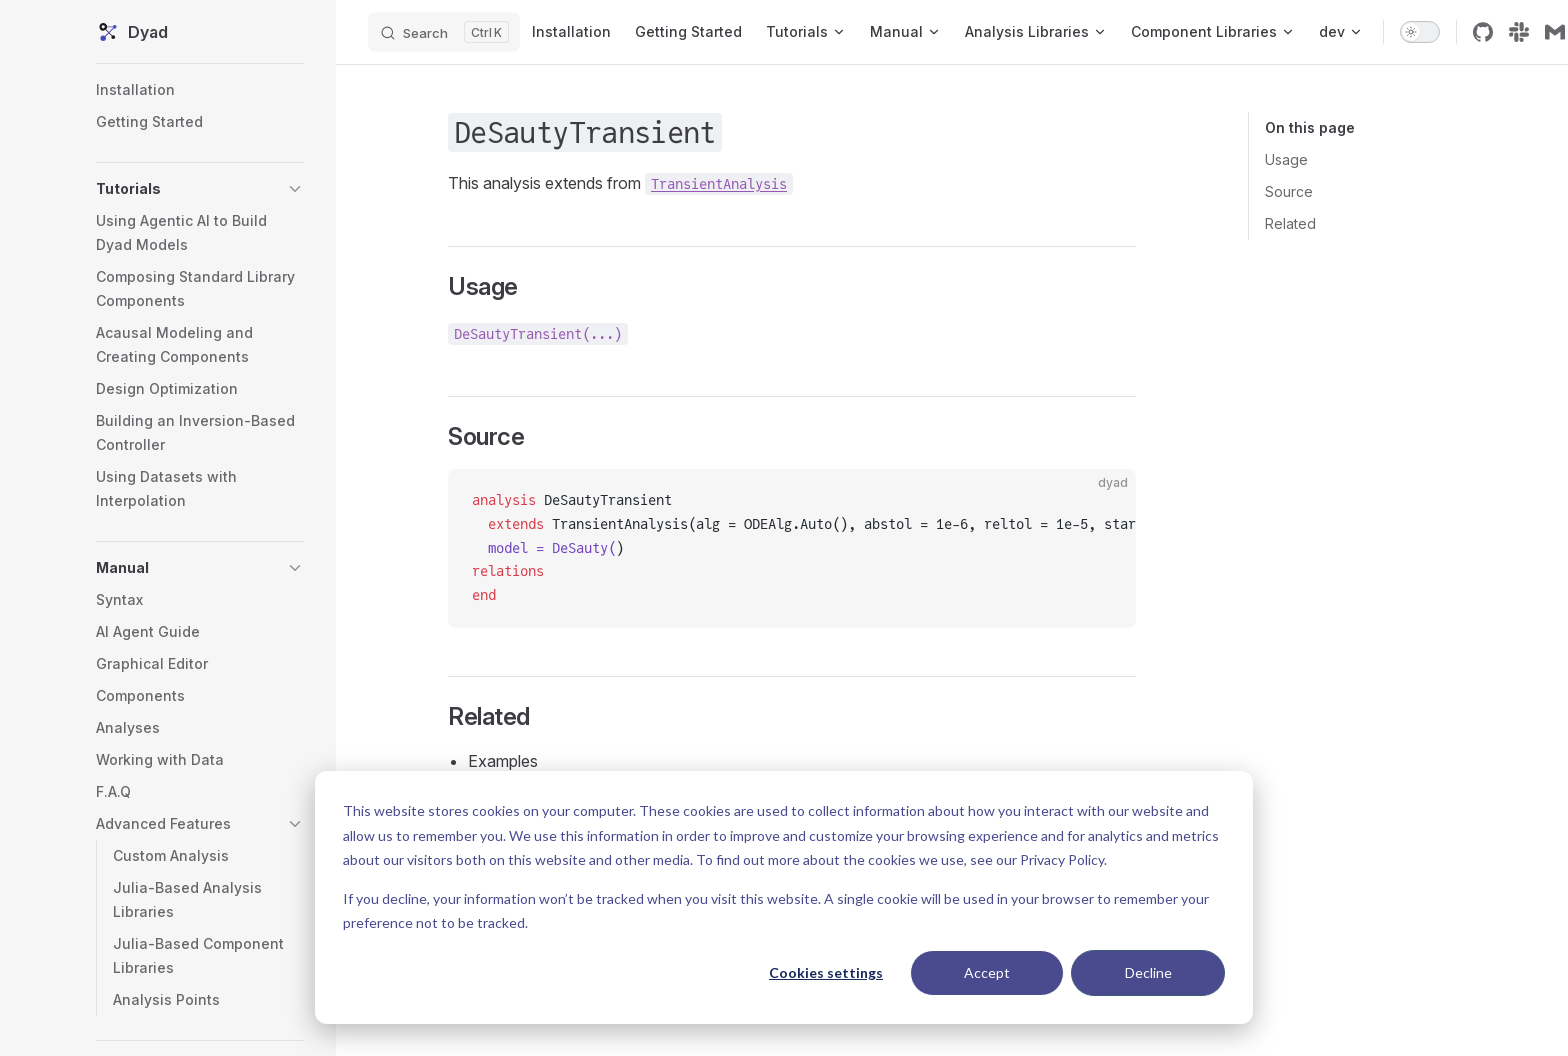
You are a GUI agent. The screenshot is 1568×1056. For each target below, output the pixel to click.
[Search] (444, 32)
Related (1290, 223)
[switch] (1420, 32)
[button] (200, 189)
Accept (987, 972)
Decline (1148, 972)
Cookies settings (826, 972)
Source (1289, 191)
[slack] (1519, 32)
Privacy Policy (1062, 859)
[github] (1483, 32)
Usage (1286, 159)
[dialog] (784, 897)
